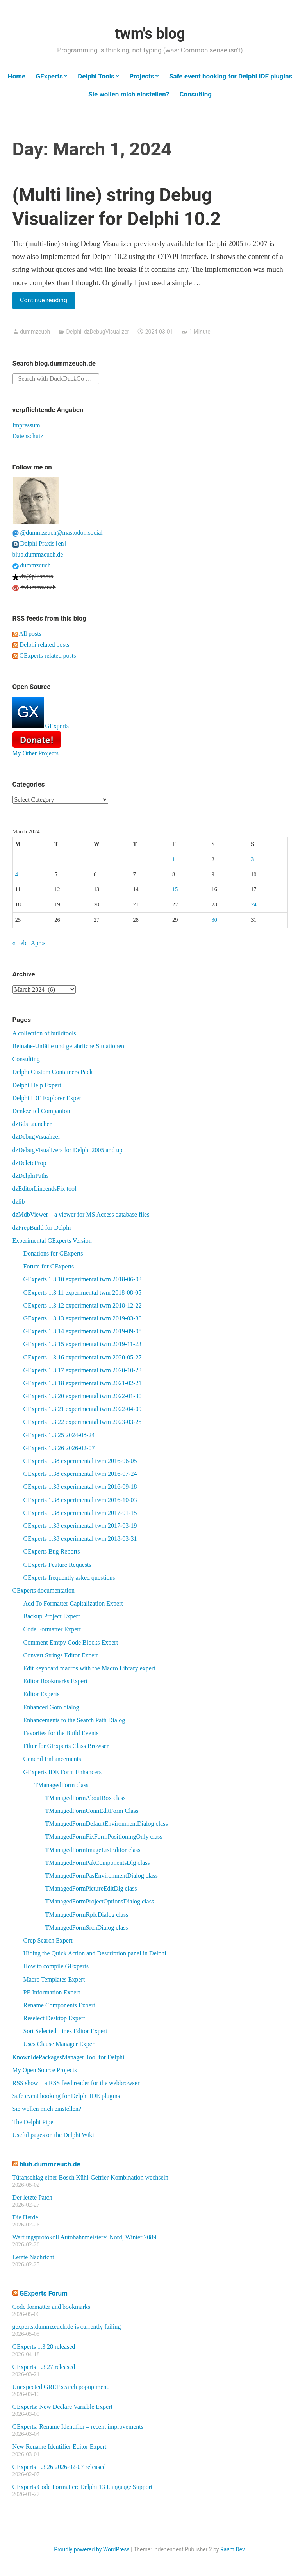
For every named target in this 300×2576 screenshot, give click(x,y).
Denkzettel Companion (41, 1111)
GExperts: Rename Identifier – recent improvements (77, 2426)
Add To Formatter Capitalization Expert (73, 1603)
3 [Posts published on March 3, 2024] (252, 859)
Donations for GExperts (53, 1253)
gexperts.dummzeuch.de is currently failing (66, 2326)
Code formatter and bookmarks (51, 2306)
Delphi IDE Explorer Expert (47, 1098)
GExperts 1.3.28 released (43, 2346)
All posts (26, 633)
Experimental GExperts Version (52, 1240)
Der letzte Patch (32, 2197)
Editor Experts (41, 1694)
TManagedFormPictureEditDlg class (91, 1888)
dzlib (18, 1201)
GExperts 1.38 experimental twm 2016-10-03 (80, 1500)
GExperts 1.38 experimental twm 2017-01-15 (80, 1512)
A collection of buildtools (44, 1033)
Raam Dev (232, 2549)
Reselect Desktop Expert (54, 2018)
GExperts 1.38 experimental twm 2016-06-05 (80, 1460)
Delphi (74, 331)
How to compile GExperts (56, 1966)
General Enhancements (52, 1758)
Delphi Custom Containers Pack (52, 1072)
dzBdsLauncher (32, 1123)
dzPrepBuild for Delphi (41, 1227)
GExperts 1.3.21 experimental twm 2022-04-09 (82, 1409)
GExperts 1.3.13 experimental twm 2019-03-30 (82, 1318)
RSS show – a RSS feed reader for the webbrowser (76, 2083)
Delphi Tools (96, 76)
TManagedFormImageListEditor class (93, 1849)
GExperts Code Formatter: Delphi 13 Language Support (82, 2486)
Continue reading (47, 301)
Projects (141, 76)
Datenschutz (27, 436)
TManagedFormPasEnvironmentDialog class (101, 1875)
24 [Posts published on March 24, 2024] (253, 904)
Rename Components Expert (59, 2005)
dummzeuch (35, 331)
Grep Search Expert (48, 1940)
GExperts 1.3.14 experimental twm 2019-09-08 (82, 1331)
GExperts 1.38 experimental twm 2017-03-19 (80, 1525)
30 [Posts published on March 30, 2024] (214, 920)
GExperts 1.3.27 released (43, 2367)
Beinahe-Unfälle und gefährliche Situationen (68, 1046)
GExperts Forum (44, 2293)
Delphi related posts (41, 644)
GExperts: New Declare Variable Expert (62, 2406)
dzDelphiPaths (30, 1175)
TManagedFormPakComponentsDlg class (97, 1862)
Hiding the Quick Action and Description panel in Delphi (94, 1953)
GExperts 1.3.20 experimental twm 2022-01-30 (82, 1396)
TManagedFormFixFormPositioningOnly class (103, 1836)
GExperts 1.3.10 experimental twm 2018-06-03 (82, 1279)
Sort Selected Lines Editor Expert (65, 2031)
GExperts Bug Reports (51, 1551)
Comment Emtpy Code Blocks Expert (70, 1642)
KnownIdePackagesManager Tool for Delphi (68, 2057)
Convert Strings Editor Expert (60, 1655)
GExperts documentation (43, 1590)
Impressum (26, 425)
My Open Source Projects (44, 2070)
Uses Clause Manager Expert (59, 2044)
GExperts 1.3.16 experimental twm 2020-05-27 (82, 1357)
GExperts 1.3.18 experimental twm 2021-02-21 (82, 1383)
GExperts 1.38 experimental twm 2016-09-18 (80, 1486)
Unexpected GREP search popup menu (61, 2386)
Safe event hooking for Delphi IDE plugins (230, 76)
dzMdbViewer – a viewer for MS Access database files (81, 1214)
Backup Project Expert (51, 1616)
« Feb (19, 943)
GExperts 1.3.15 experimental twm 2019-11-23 (82, 1344)
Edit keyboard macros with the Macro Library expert (89, 1668)
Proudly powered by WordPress (92, 2549)
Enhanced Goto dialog (51, 1707)
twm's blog (150, 33)
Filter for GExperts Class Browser (66, 1746)
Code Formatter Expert (52, 1629)
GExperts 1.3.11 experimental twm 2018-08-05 (82, 1292)
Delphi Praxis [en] (39, 543)
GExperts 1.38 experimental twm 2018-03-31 (80, 1538)
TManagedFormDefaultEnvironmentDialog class (106, 1823)
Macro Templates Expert (54, 1979)
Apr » (38, 943)
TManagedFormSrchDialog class (86, 1927)
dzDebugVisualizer (106, 331)
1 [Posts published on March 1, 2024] (173, 859)
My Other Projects (35, 753)
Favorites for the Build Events (61, 1733)
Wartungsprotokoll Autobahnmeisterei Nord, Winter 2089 (84, 2237)
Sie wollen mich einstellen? (128, 94)
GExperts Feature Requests (57, 1564)
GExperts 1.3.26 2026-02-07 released (59, 2467)
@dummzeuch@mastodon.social (57, 532)
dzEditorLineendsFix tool (44, 1188)
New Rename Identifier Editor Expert (59, 2446)
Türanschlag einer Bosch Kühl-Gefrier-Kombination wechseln (90, 2177)
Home (17, 76)
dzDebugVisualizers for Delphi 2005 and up (67, 1150)
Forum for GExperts (48, 1266)
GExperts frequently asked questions (69, 1577)
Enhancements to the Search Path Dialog (74, 1720)
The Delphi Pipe (33, 2122)
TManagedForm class (61, 1785)
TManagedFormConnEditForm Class (92, 1810)
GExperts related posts (44, 655)
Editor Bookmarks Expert (55, 1681)
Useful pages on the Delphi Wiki (53, 2135)
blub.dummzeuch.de (37, 554)
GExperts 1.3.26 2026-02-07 (59, 1448)
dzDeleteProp (29, 1163)
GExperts (49, 76)
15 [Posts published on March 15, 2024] (175, 889)
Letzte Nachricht (33, 2257)
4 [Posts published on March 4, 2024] (16, 874)
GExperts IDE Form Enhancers (62, 1772)
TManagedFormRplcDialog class (87, 1914)
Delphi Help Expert (36, 1085)
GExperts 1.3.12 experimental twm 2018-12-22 (82, 1305)
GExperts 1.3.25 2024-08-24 (59, 1435)
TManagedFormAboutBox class (85, 1798)
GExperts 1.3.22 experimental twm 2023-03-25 (82, 1421)
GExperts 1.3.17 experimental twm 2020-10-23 (82, 1370)
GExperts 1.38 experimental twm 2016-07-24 (80, 1473)
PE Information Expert (51, 1992)
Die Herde (25, 2217)
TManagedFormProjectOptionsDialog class (99, 1901)
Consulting (195, 94)
